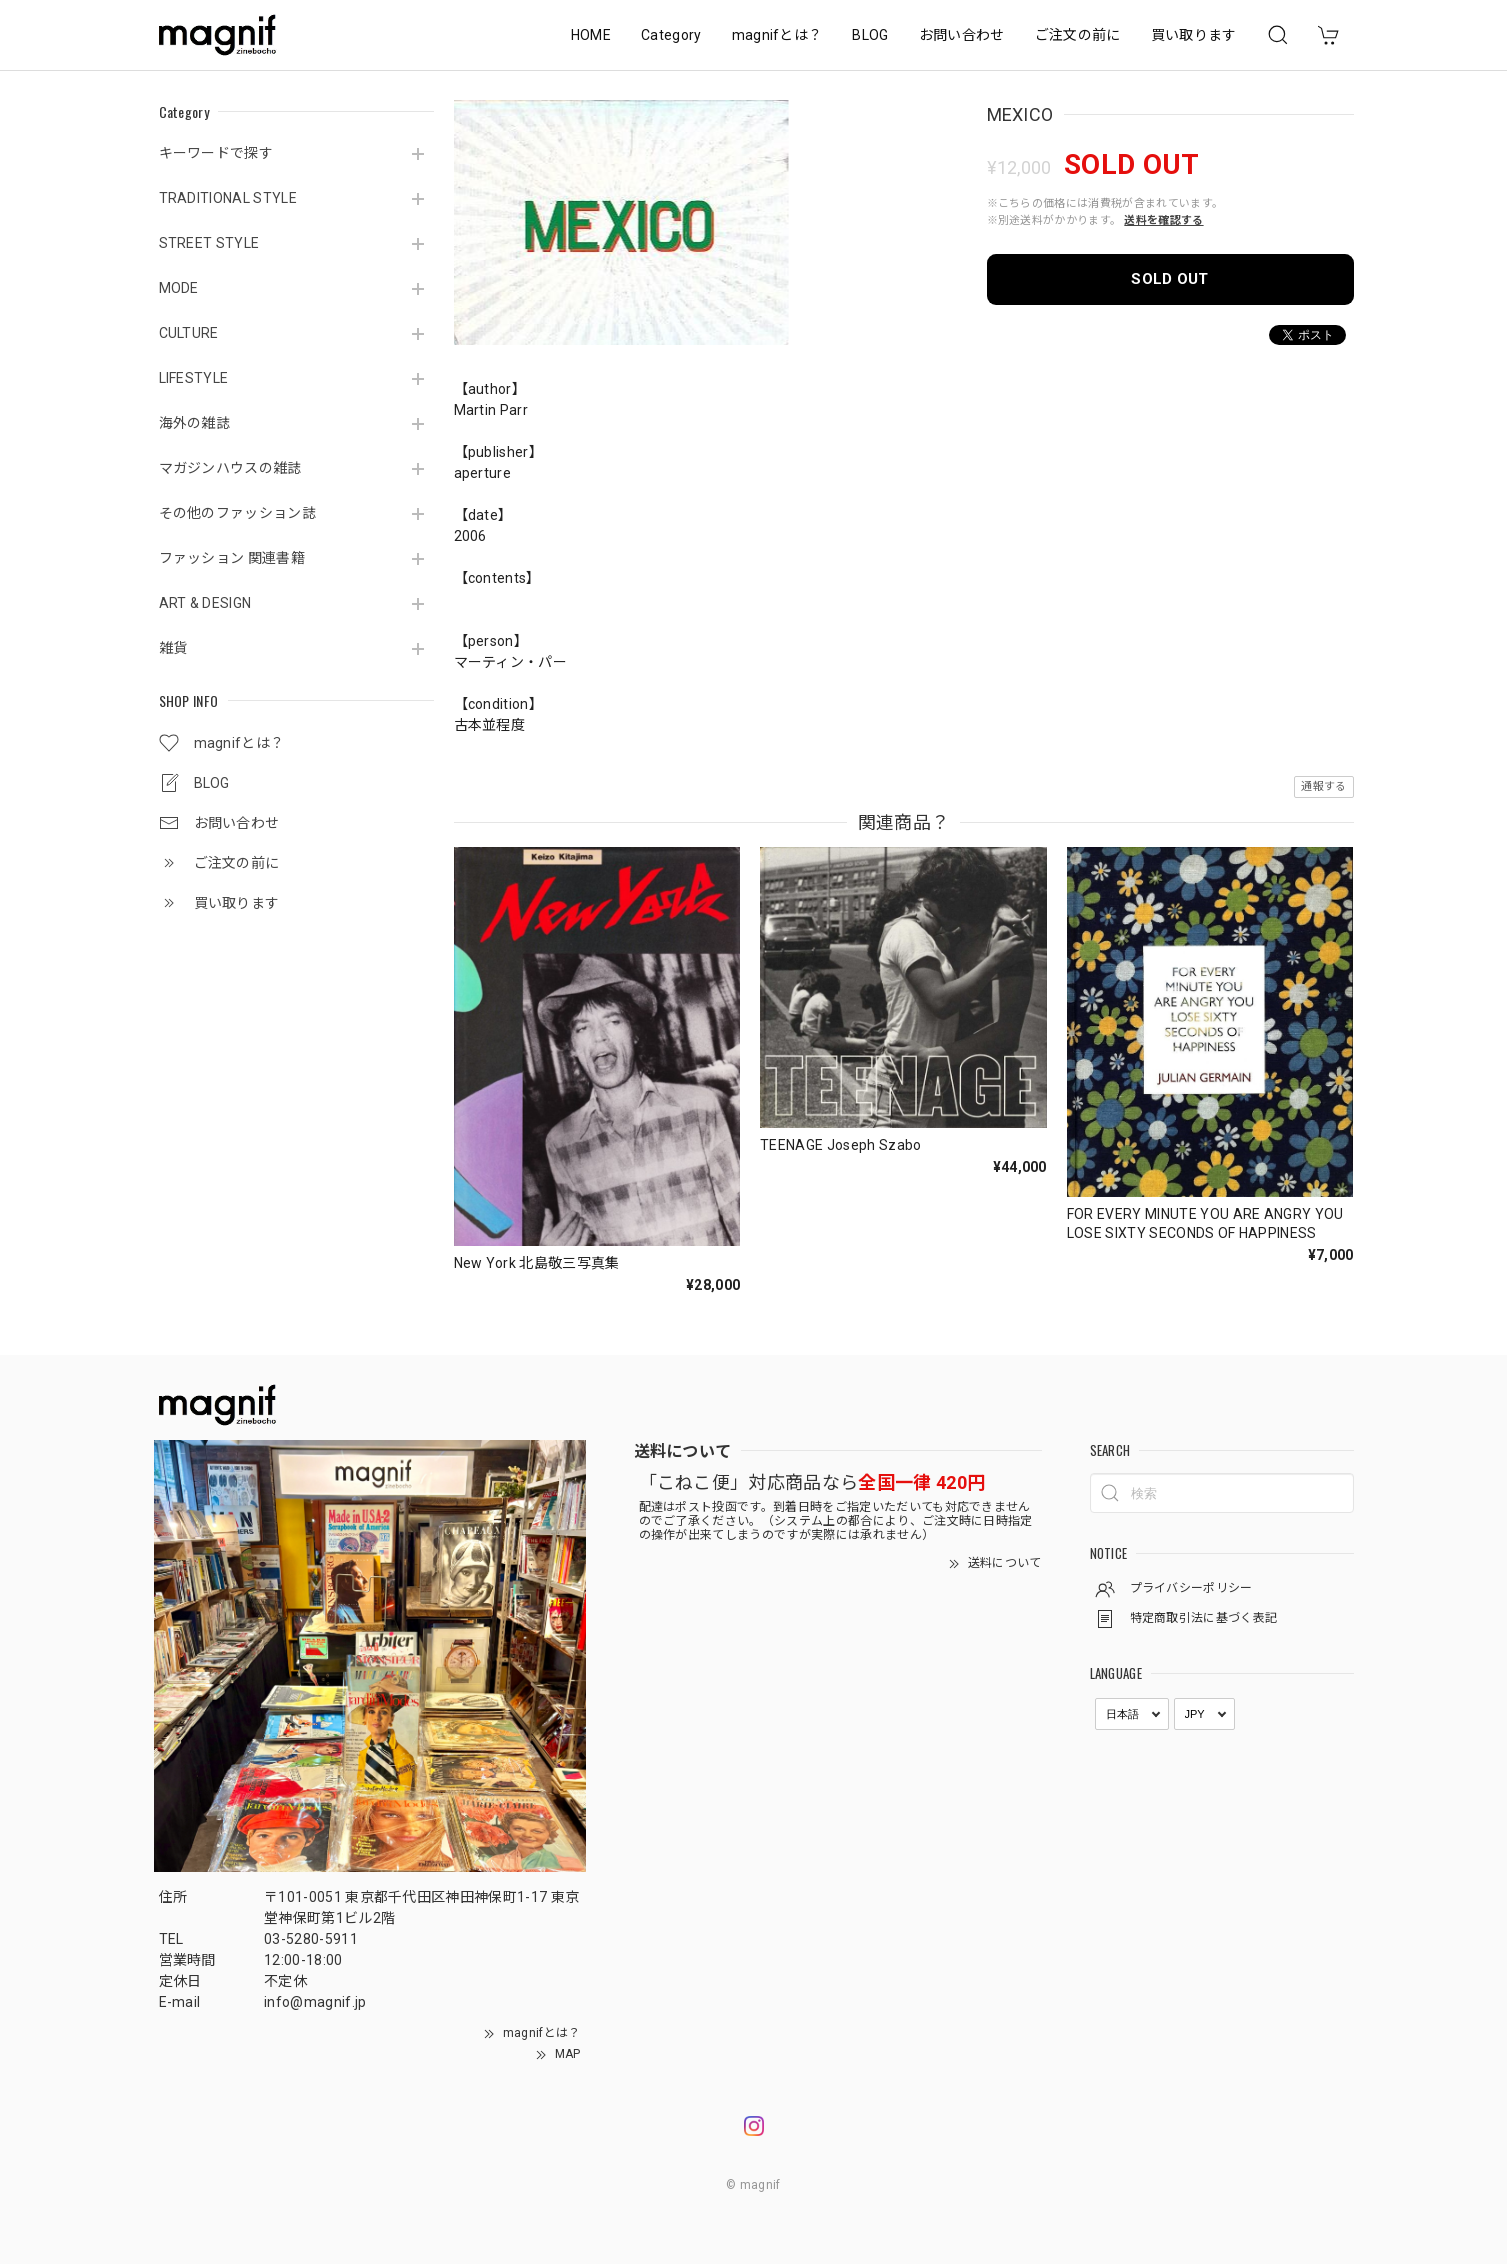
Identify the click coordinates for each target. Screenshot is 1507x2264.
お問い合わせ (962, 35)
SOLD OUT (1170, 279)
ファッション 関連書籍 (232, 558)
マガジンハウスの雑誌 (230, 468)
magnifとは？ (777, 35)
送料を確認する (1163, 220)
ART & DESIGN (205, 603)
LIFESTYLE (194, 378)
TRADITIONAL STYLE (228, 198)
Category (671, 35)
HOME (591, 35)
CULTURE (189, 333)
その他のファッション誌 (238, 513)
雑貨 (173, 648)
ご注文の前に (1078, 35)
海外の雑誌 (195, 423)
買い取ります (1194, 35)
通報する (1323, 786)
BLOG (870, 35)
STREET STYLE (209, 243)
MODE (179, 288)
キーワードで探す (216, 153)
